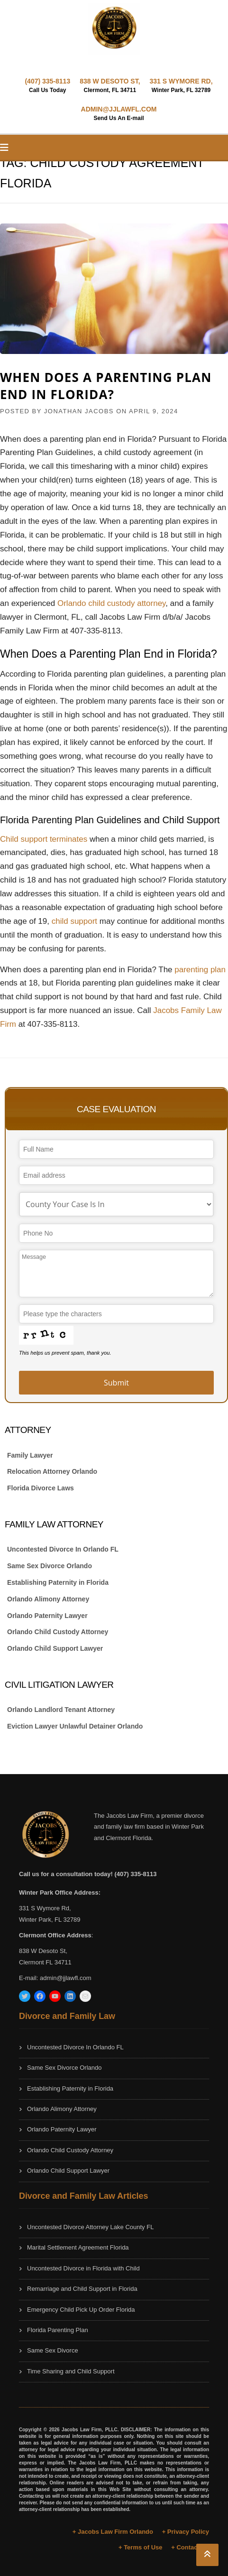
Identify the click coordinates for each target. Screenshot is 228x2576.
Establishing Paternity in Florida (58, 1582)
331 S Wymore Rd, (45, 1908)
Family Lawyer (30, 1455)
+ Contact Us (190, 2547)
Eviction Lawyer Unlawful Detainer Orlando (75, 1726)
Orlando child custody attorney (111, 603)
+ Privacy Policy (185, 2531)
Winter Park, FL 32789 (50, 1919)
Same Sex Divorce (52, 2350)
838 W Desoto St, (43, 1950)
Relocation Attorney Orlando (52, 1471)
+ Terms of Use (141, 2547)
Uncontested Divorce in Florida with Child (83, 2268)
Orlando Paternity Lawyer (47, 1615)
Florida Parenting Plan (57, 2330)
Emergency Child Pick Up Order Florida (81, 2309)
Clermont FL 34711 (45, 1962)
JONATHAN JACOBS (79, 411)
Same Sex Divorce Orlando (49, 1566)
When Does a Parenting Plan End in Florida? (106, 386)
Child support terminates (43, 839)
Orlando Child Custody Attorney (57, 1632)
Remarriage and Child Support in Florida (82, 2288)
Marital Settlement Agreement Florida (78, 2247)
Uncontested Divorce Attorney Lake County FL (90, 2227)
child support (74, 921)
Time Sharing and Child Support (71, 2371)
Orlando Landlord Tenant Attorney (61, 1709)
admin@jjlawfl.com (65, 1977)
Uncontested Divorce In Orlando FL (63, 1549)
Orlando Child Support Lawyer (55, 1648)
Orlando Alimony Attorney (48, 1599)
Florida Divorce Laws (40, 1488)
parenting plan (200, 969)
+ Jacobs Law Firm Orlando (113, 2531)
